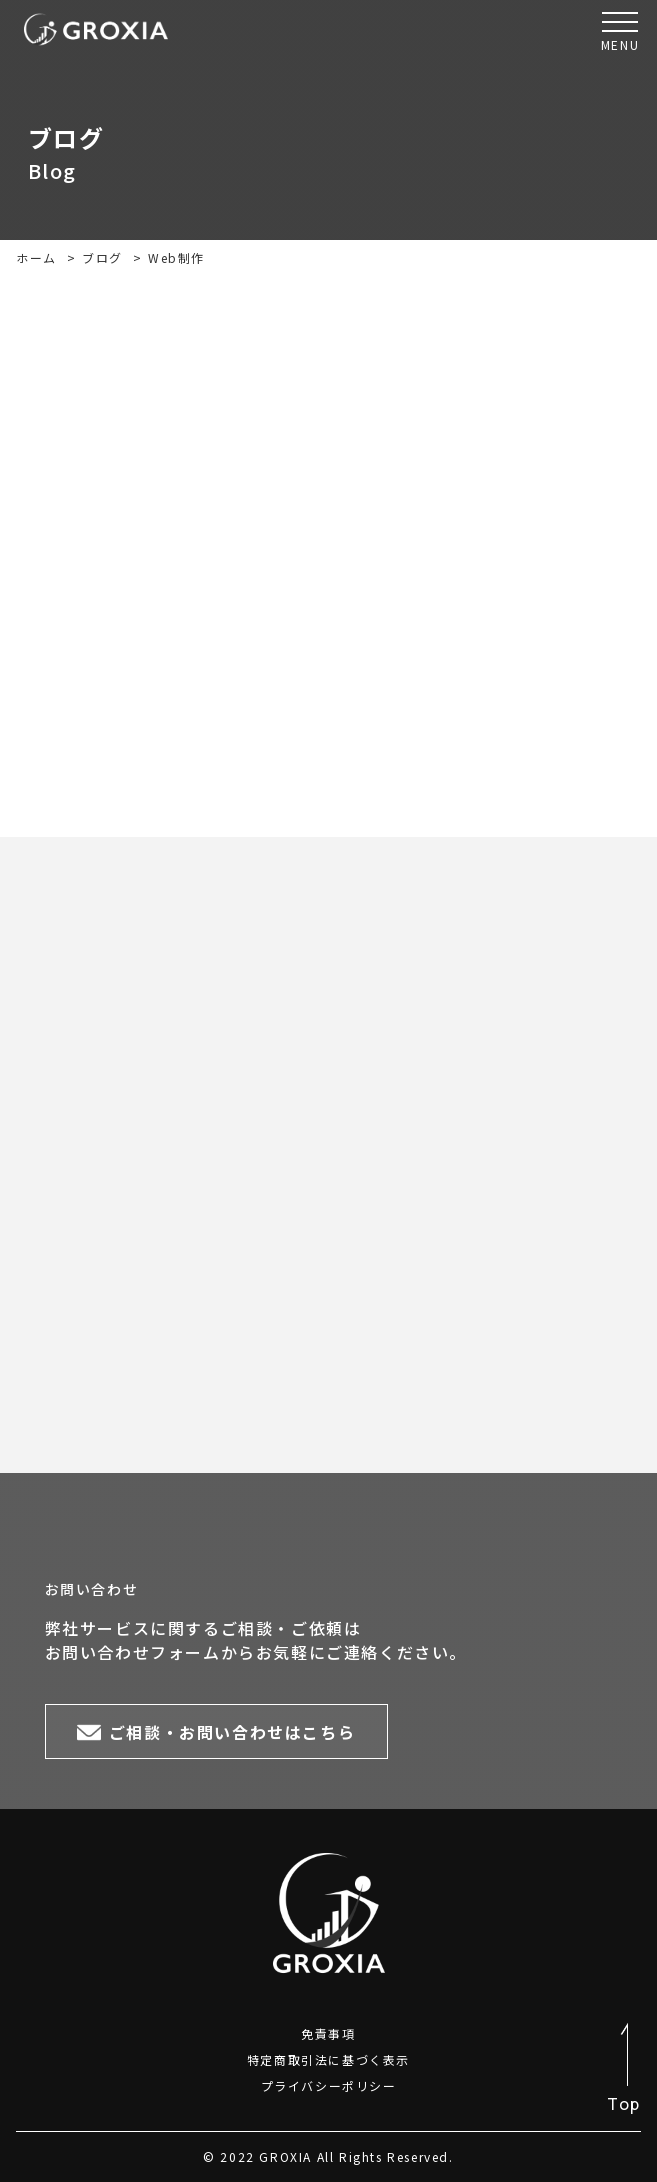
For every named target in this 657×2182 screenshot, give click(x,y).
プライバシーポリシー (329, 2085)
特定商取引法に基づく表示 (328, 2059)
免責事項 (328, 2033)
